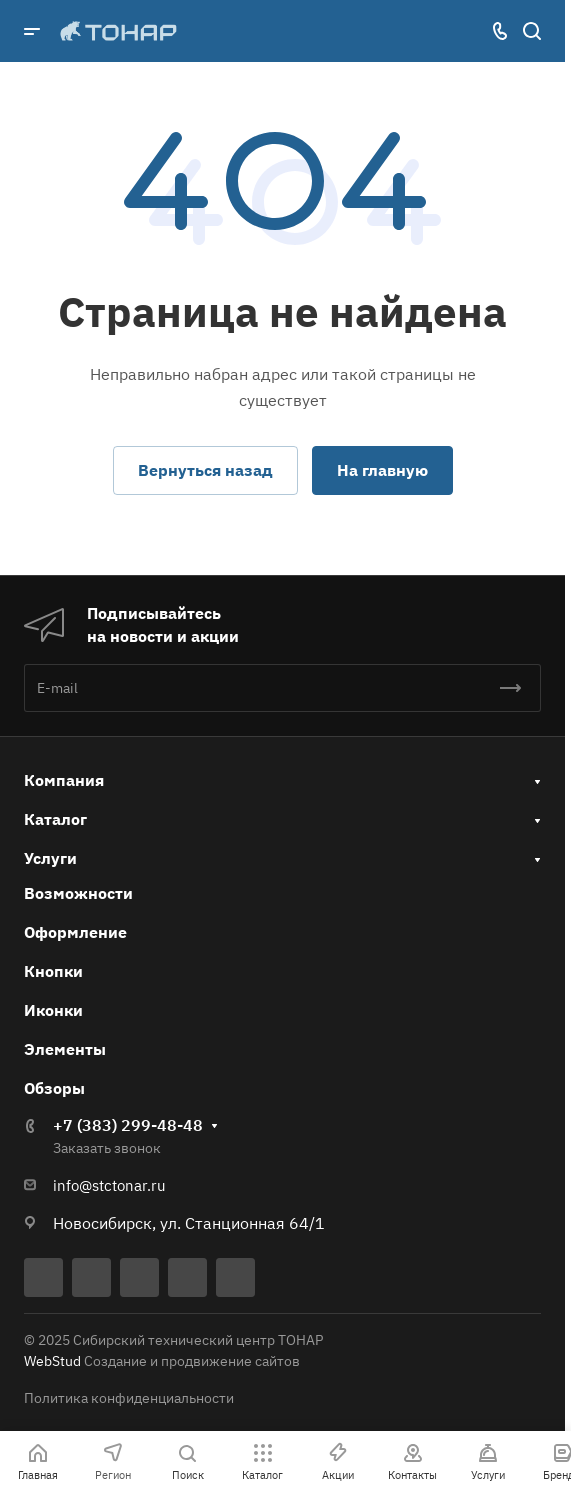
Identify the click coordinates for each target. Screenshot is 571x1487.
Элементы (65, 1049)
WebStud (52, 1361)
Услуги (50, 858)
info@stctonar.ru (109, 1185)
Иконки (53, 1010)
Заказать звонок (107, 1148)
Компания (64, 780)
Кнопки (53, 971)
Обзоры (54, 1088)
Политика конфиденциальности (129, 1398)
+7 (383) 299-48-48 (128, 1125)
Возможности (78, 893)
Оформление (75, 932)
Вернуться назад (205, 470)
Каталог (55, 819)
